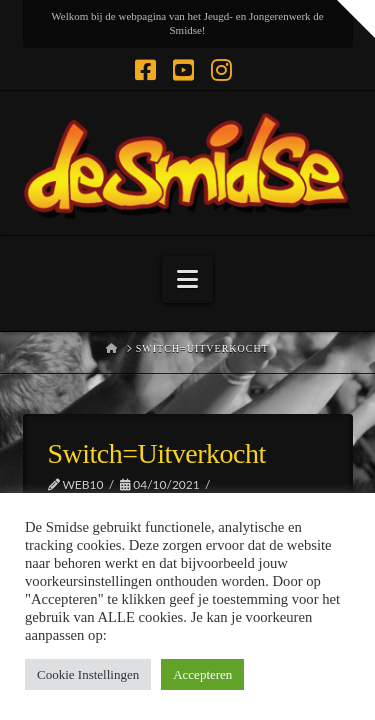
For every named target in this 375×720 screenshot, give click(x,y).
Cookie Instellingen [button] (88, 674)
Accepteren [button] (202, 674)
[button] (187, 279)
